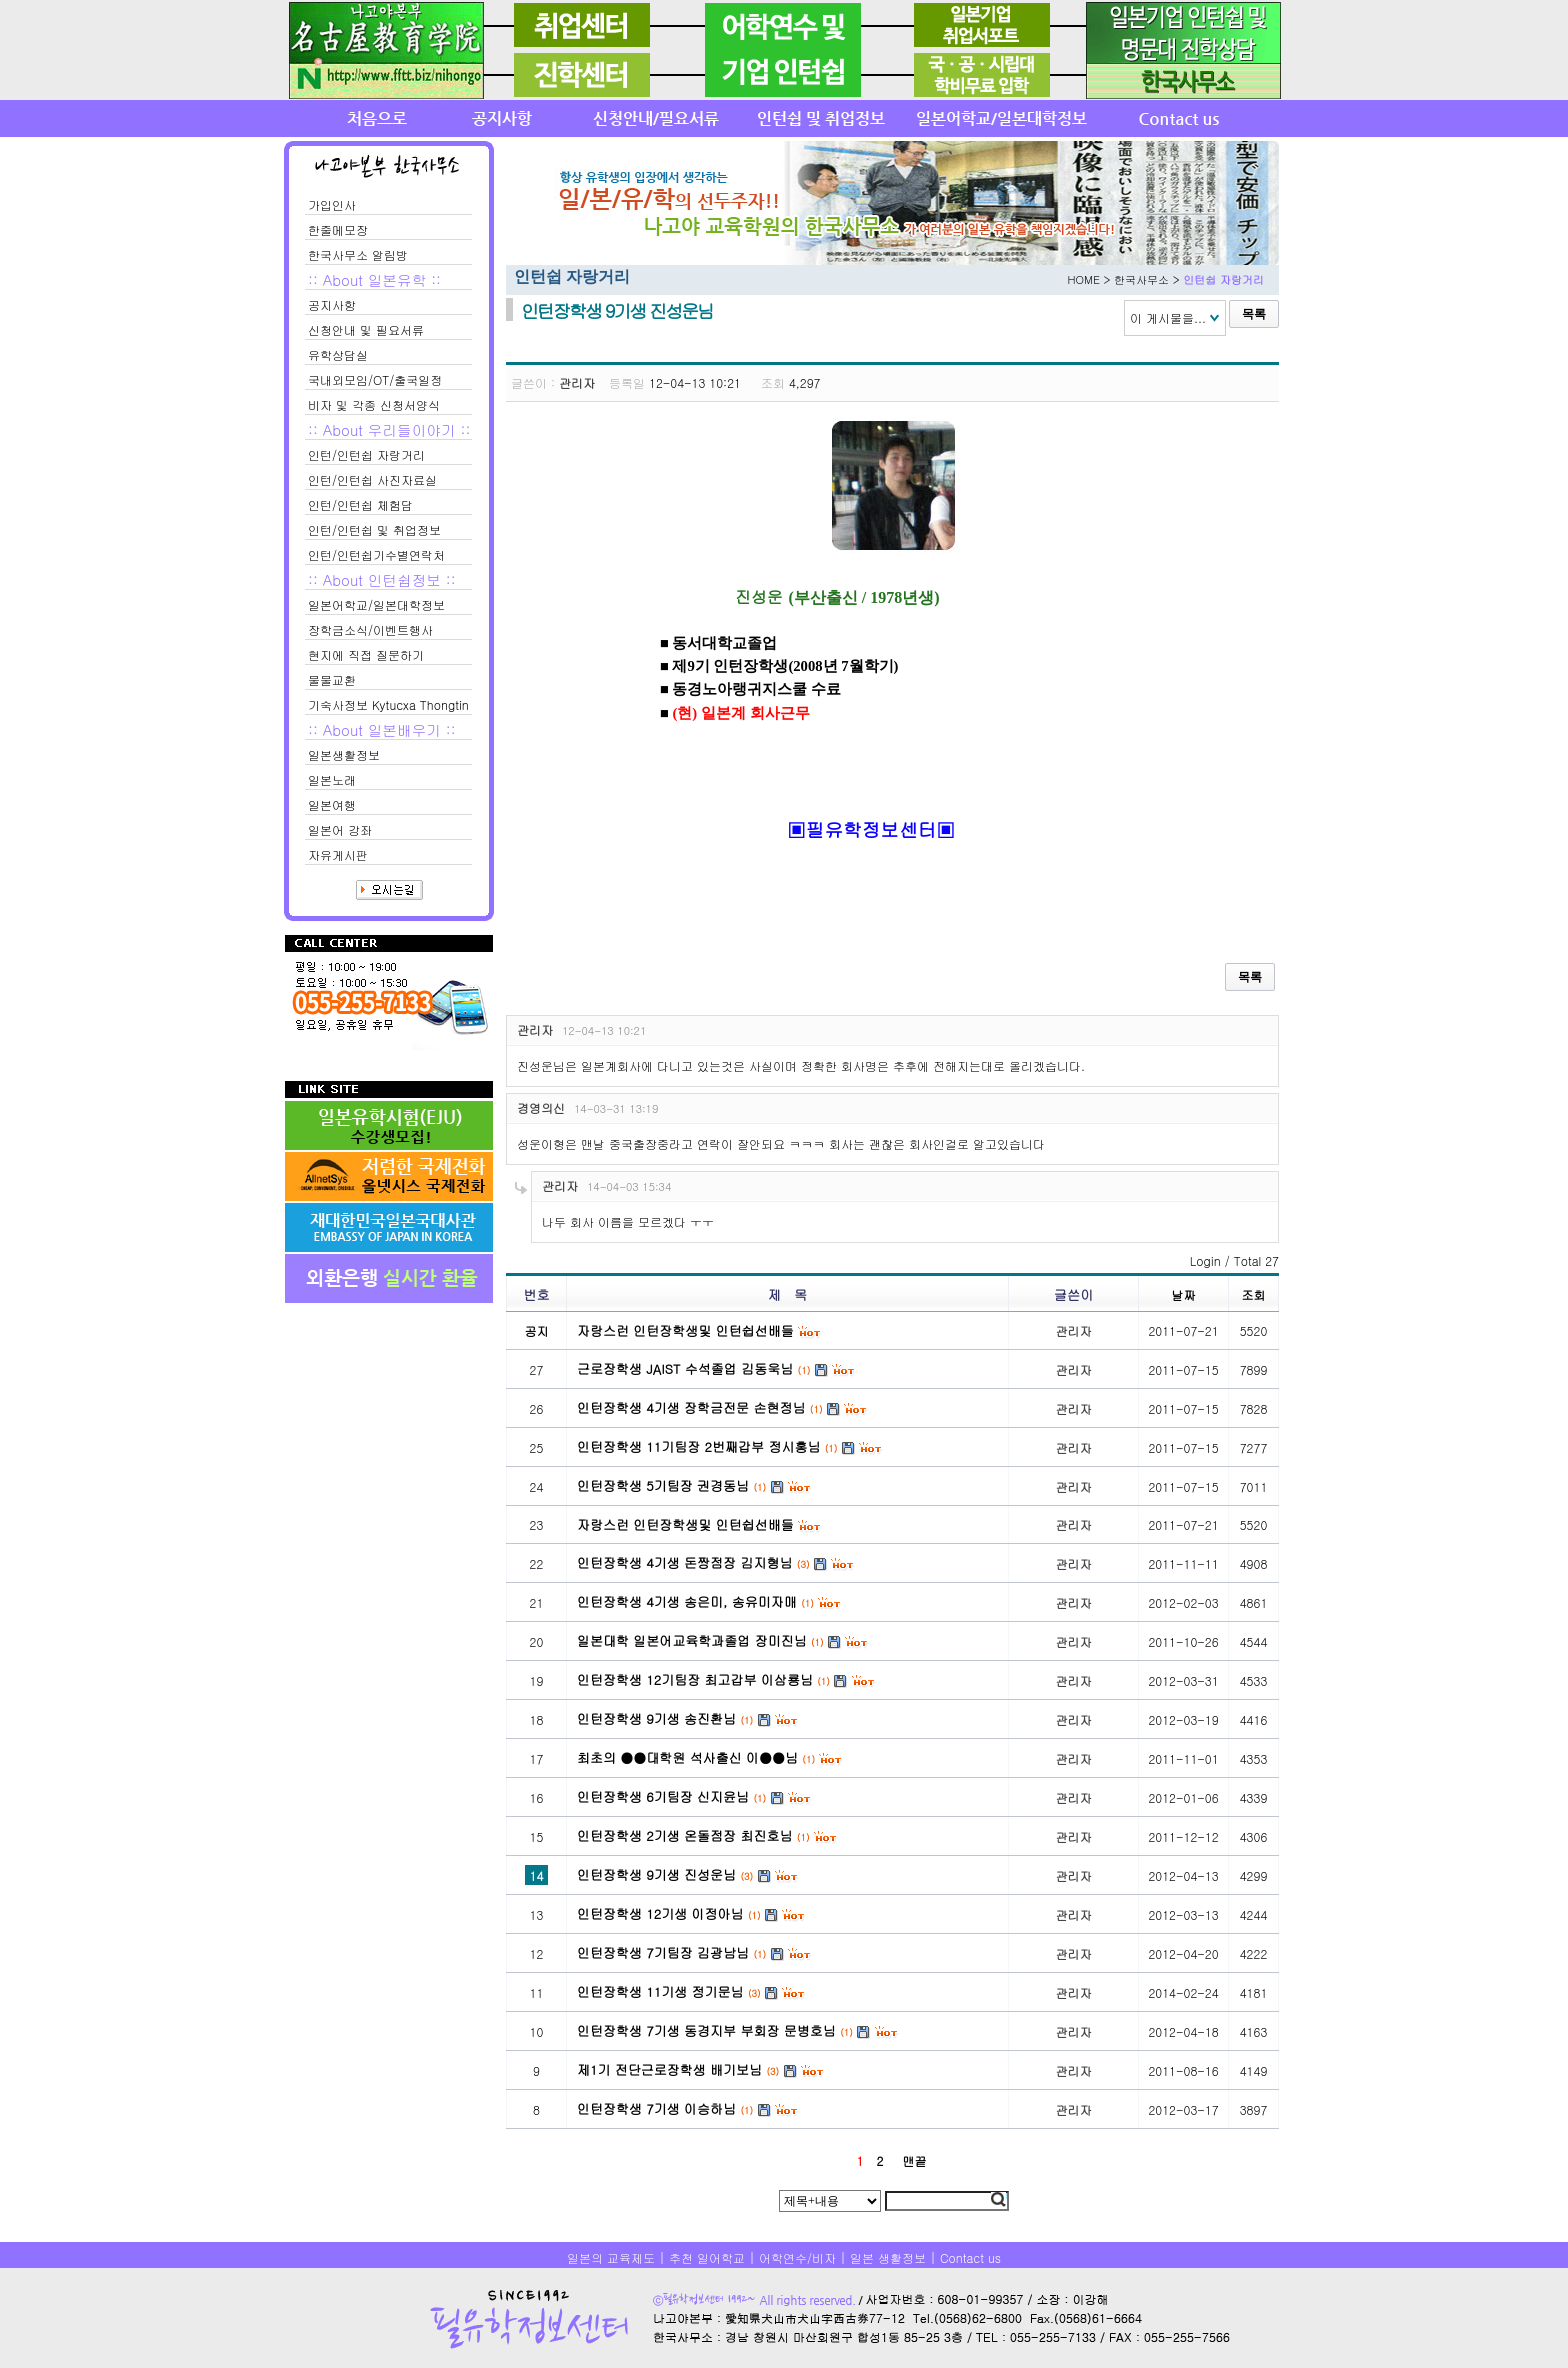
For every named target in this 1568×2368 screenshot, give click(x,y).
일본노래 (332, 779)
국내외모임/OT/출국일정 (375, 379)
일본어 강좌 (340, 829)
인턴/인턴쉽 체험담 (360, 504)
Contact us (970, 2257)
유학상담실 (338, 354)
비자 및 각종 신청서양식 (374, 404)
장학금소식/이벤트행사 (370, 629)
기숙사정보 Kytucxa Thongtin (388, 704)
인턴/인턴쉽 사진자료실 (372, 479)
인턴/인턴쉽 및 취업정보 (374, 529)
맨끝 (914, 2160)
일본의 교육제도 (611, 2257)
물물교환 (332, 679)
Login (1205, 1260)
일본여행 (332, 804)
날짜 (1184, 1294)
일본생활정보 (344, 754)
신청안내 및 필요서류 (366, 329)
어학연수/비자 (797, 2257)
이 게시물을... (1168, 317)
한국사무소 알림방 (358, 254)
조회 (1254, 1294)
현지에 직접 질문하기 (366, 654)
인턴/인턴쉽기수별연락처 (376, 554)
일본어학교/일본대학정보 (376, 604)
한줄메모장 (338, 229)
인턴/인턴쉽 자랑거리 (366, 454)
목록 (1254, 314)
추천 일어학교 (707, 2257)
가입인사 (332, 204)
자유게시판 (338, 854)
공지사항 (332, 304)
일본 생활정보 (888, 2257)
